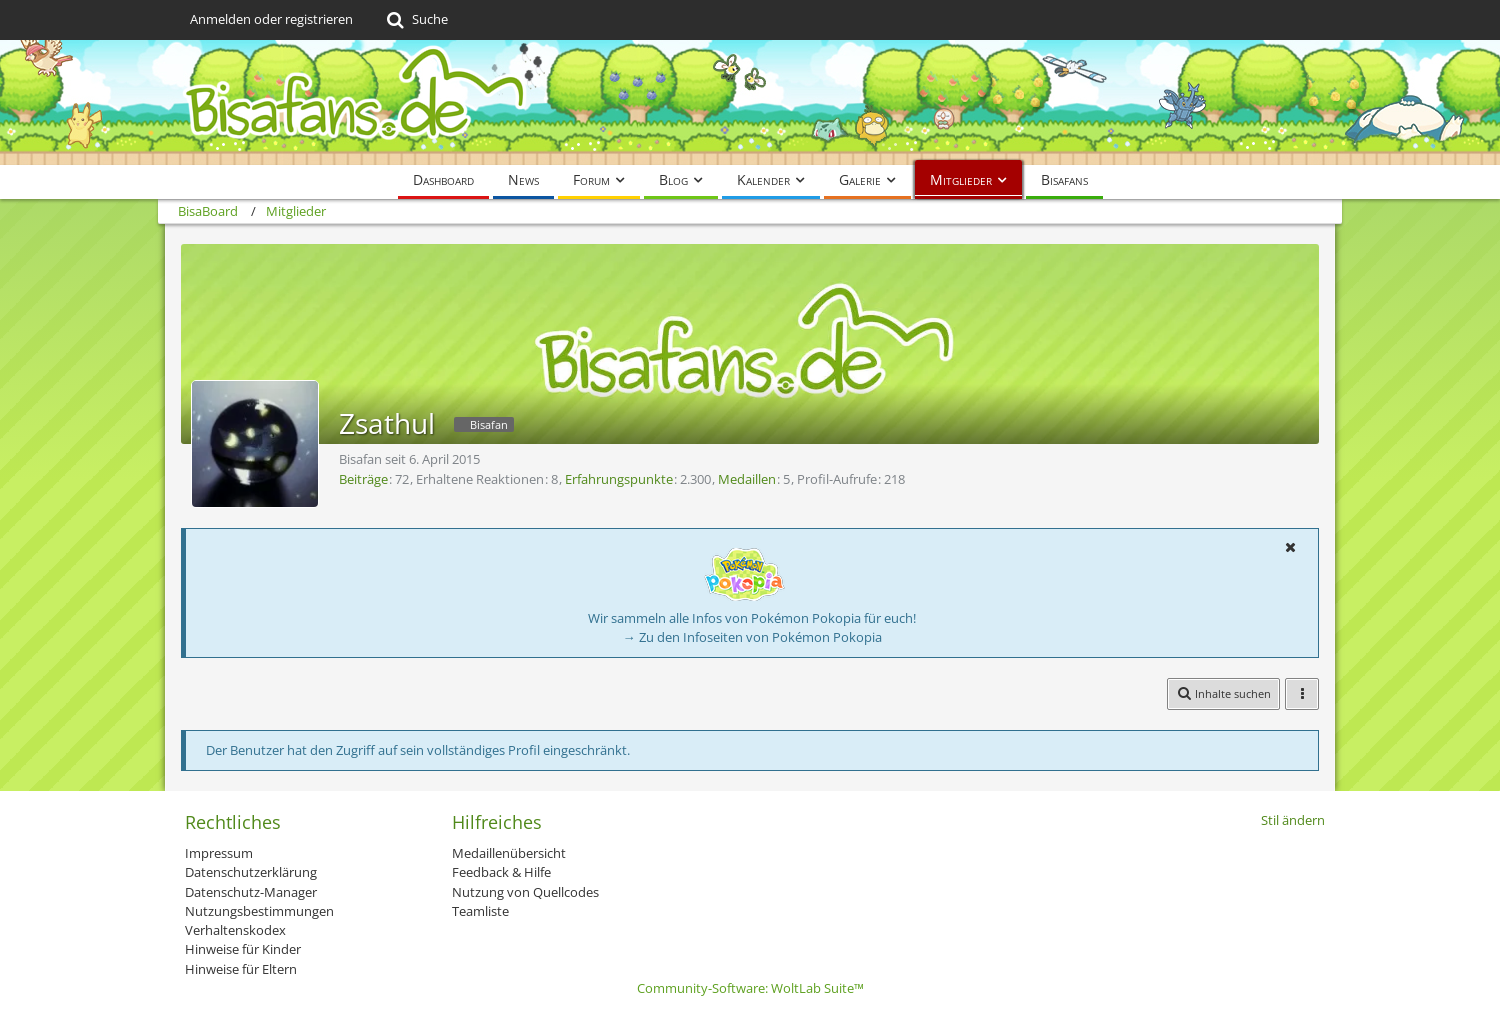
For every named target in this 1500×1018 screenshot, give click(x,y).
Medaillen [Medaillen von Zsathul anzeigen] (747, 479)
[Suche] (415, 20)
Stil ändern (1293, 820)
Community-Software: (750, 988)
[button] (1290, 547)
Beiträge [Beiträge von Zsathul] (363, 479)
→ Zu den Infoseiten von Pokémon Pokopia (752, 637)
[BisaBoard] (750, 102)
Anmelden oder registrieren (271, 19)
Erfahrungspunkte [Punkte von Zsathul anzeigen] (619, 479)
